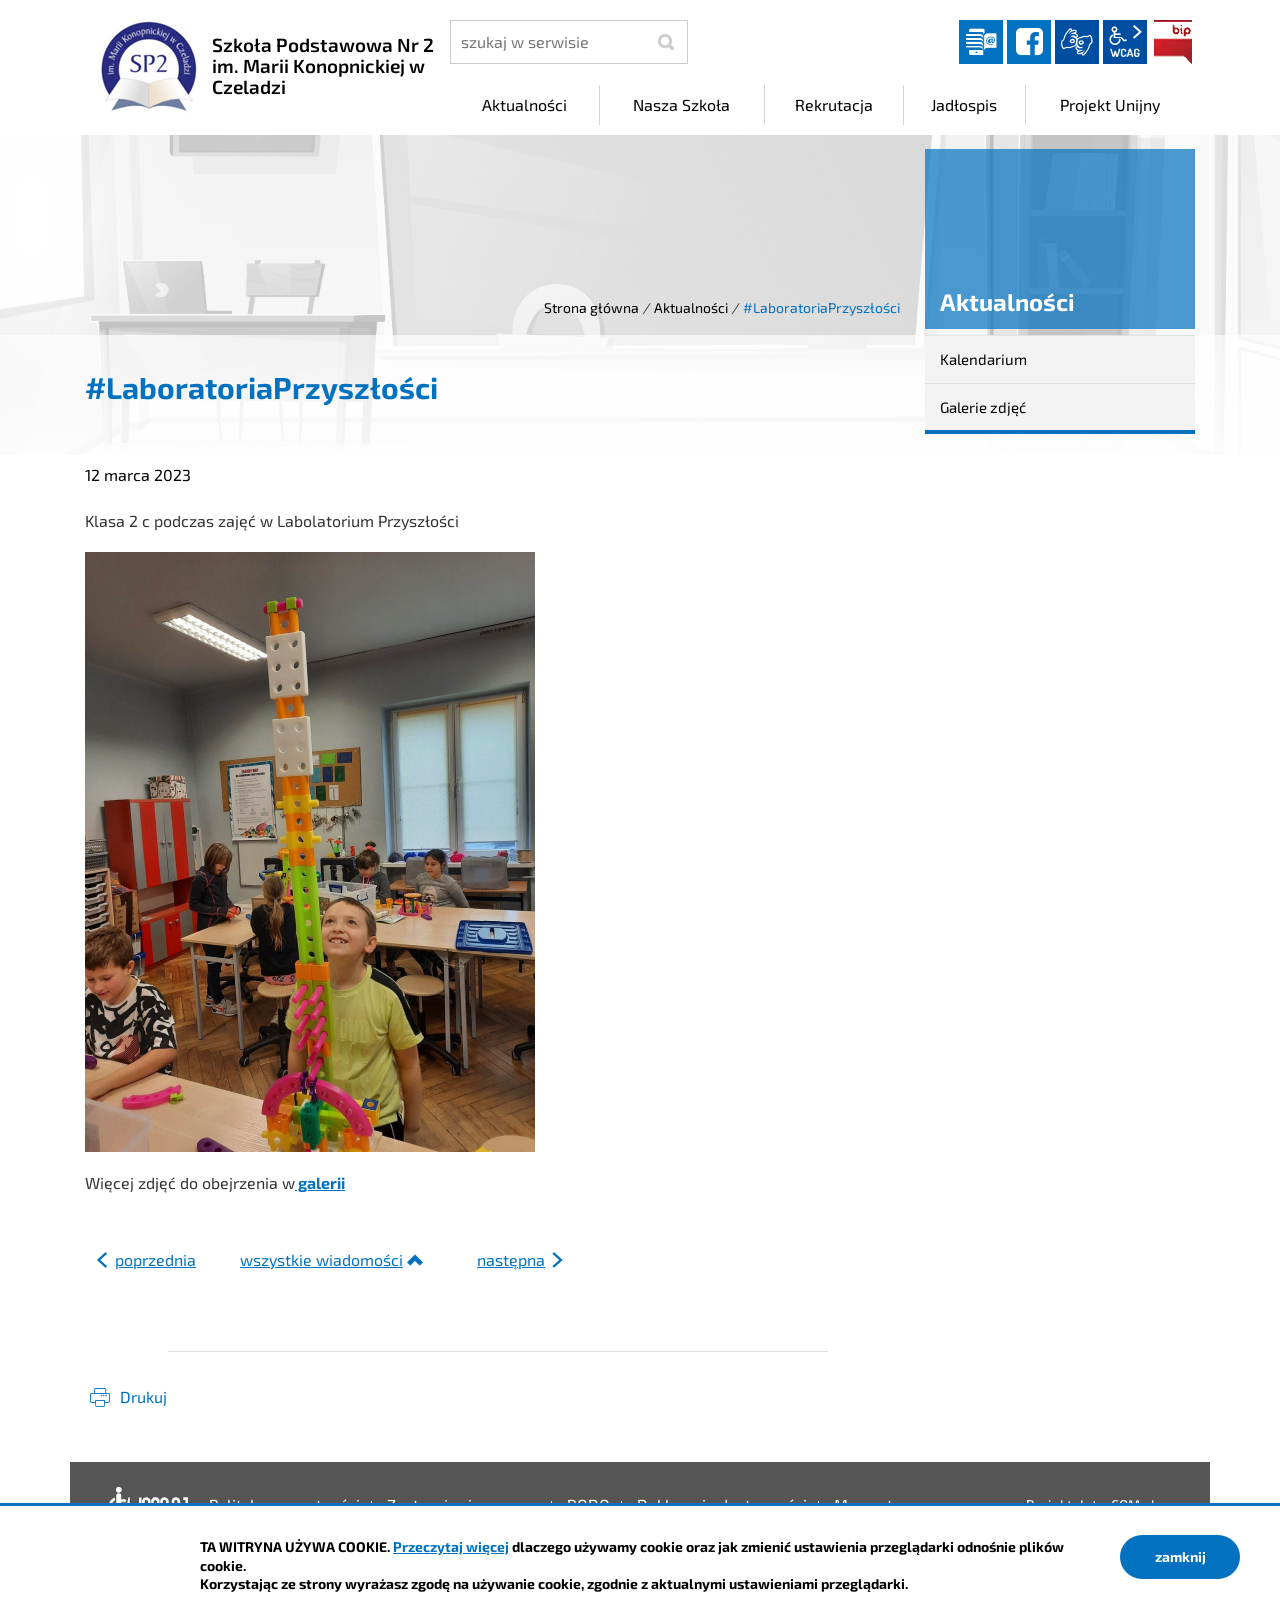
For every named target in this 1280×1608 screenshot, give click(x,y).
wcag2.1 (1125, 42)
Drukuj (143, 1396)
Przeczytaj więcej (451, 1546)
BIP (1173, 42)
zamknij (1180, 1556)
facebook (1029, 42)
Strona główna (591, 307)
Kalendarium (983, 359)
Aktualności (691, 307)
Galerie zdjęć (983, 407)
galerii (320, 1182)
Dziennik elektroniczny (981, 42)
